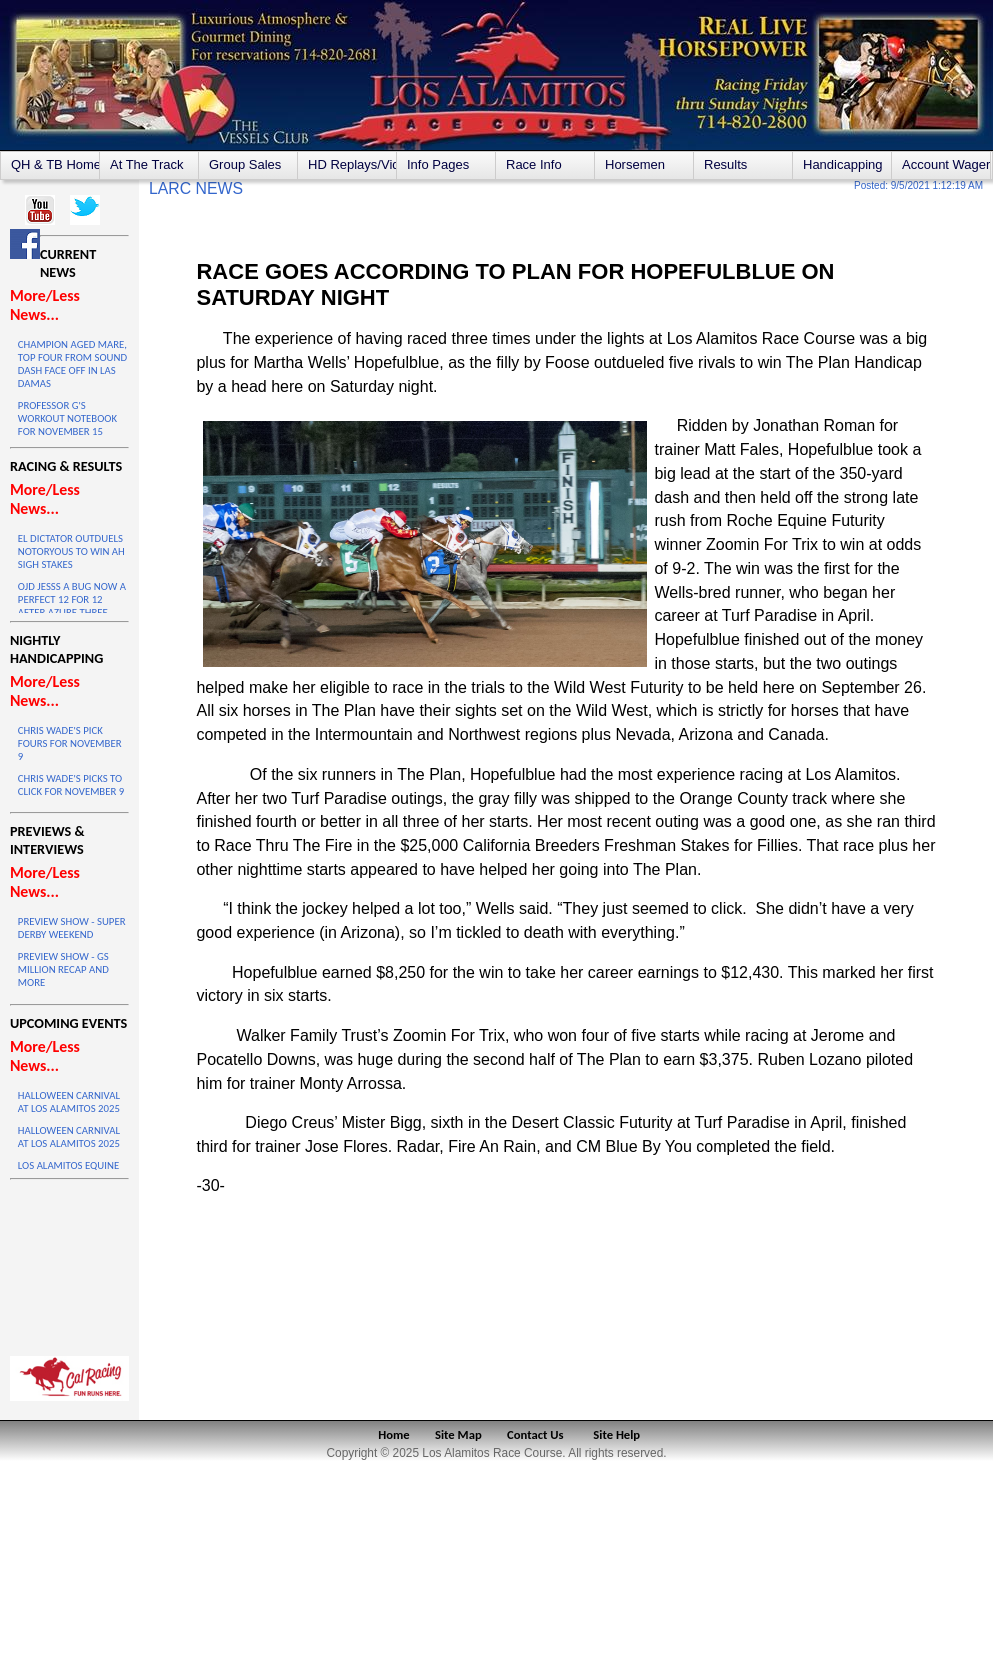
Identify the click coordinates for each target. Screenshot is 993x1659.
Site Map (458, 1434)
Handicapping (843, 164)
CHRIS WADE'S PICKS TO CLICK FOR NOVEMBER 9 (71, 785)
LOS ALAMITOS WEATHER (69, 1263)
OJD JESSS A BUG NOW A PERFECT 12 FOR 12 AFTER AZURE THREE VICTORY (72, 606)
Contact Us (535, 1434)
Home (393, 1434)
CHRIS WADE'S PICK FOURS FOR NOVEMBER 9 (70, 743)
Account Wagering (946, 164)
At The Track (146, 164)
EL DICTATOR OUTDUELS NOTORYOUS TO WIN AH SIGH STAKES (71, 551)
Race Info (534, 164)
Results (725, 164)
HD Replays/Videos (352, 164)
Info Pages (438, 164)
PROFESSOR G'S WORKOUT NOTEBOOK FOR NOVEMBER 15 (67, 418)
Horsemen (635, 164)
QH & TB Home (55, 164)
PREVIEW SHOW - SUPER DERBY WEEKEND (72, 928)
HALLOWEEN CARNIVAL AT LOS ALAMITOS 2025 (69, 1102)
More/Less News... (45, 305)
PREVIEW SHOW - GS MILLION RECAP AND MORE (63, 969)
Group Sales (245, 164)
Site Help (616, 1434)
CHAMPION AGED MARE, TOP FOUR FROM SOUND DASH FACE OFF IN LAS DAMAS (72, 364)
